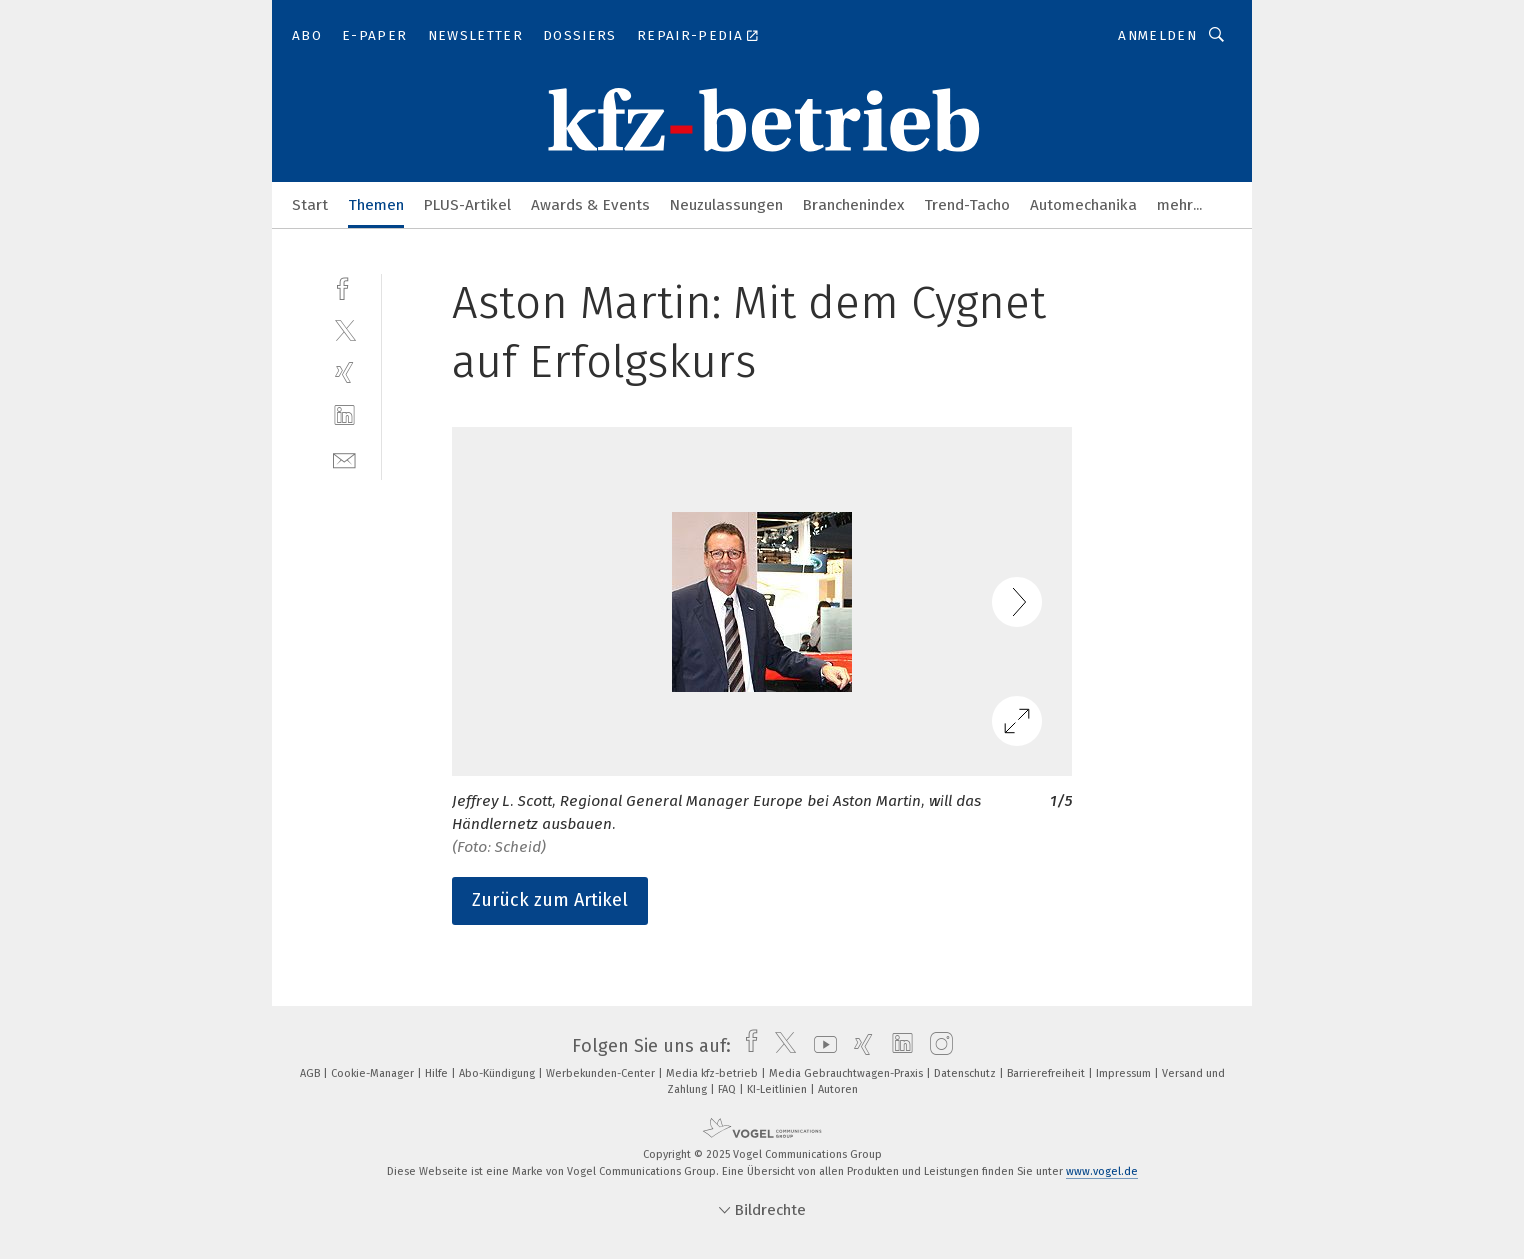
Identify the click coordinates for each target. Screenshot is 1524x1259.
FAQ (728, 1089)
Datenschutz (966, 1073)
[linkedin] (344, 415)
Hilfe (438, 1073)
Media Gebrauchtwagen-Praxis (847, 1073)
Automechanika (1083, 205)
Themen (376, 205)
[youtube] (820, 1046)
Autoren (838, 1089)
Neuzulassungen (726, 205)
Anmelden (1157, 35)
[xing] (344, 372)
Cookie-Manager (374, 1073)
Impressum (1125, 1073)
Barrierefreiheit (1047, 1073)
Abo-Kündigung (498, 1073)
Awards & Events (590, 205)
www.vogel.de (1102, 1171)
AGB (311, 1073)
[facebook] (344, 286)
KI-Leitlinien (778, 1089)
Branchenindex (853, 205)
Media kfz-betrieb (713, 1073)
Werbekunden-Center (602, 1073)
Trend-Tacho (967, 205)
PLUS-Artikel (467, 205)
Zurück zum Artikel (550, 900)
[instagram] (936, 1046)
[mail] (344, 458)
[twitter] (344, 329)
